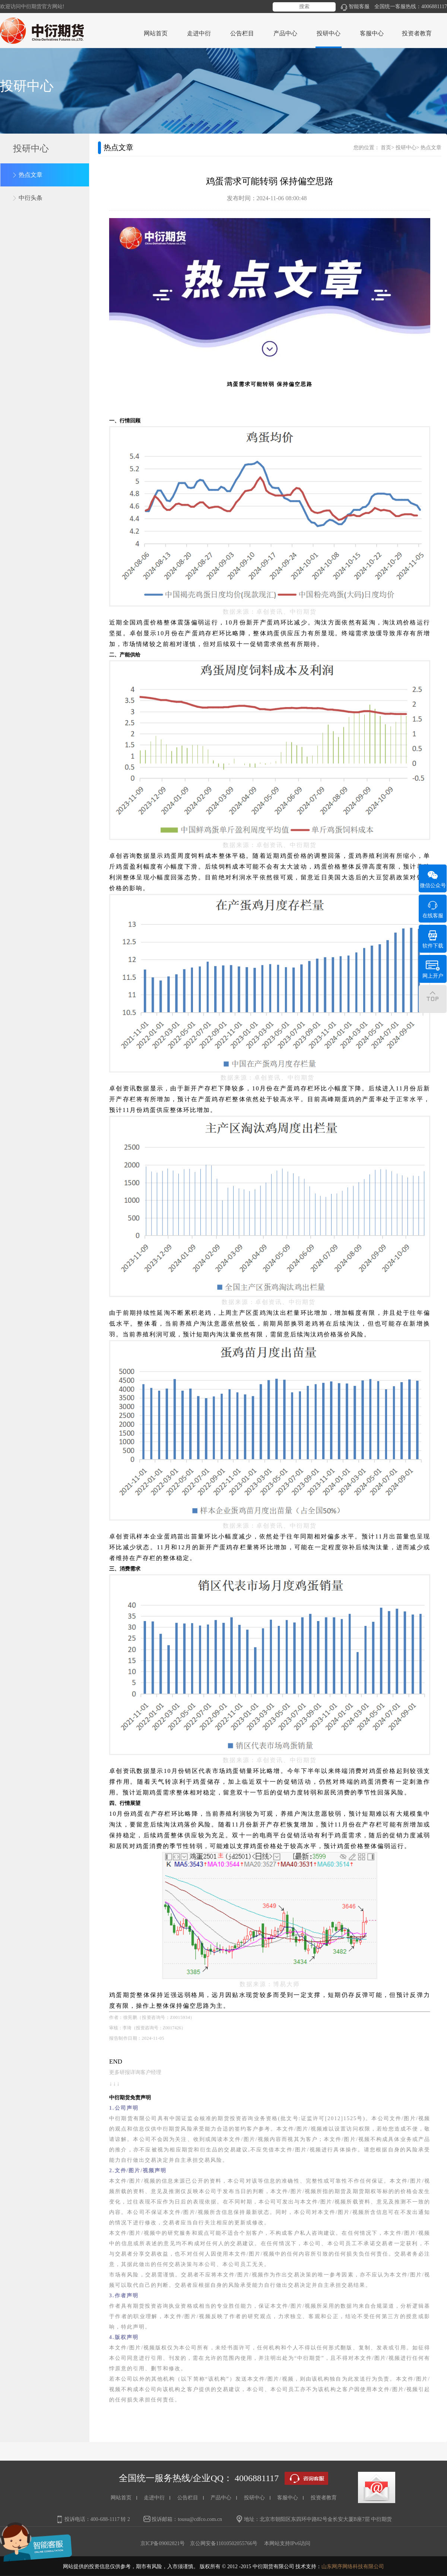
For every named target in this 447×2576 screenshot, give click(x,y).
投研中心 (406, 147)
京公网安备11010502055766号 (223, 2543)
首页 (386, 147)
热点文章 (30, 175)
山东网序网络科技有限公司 (352, 2566)
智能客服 (355, 6)
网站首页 (156, 33)
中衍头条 (30, 198)
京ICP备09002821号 (162, 2543)
